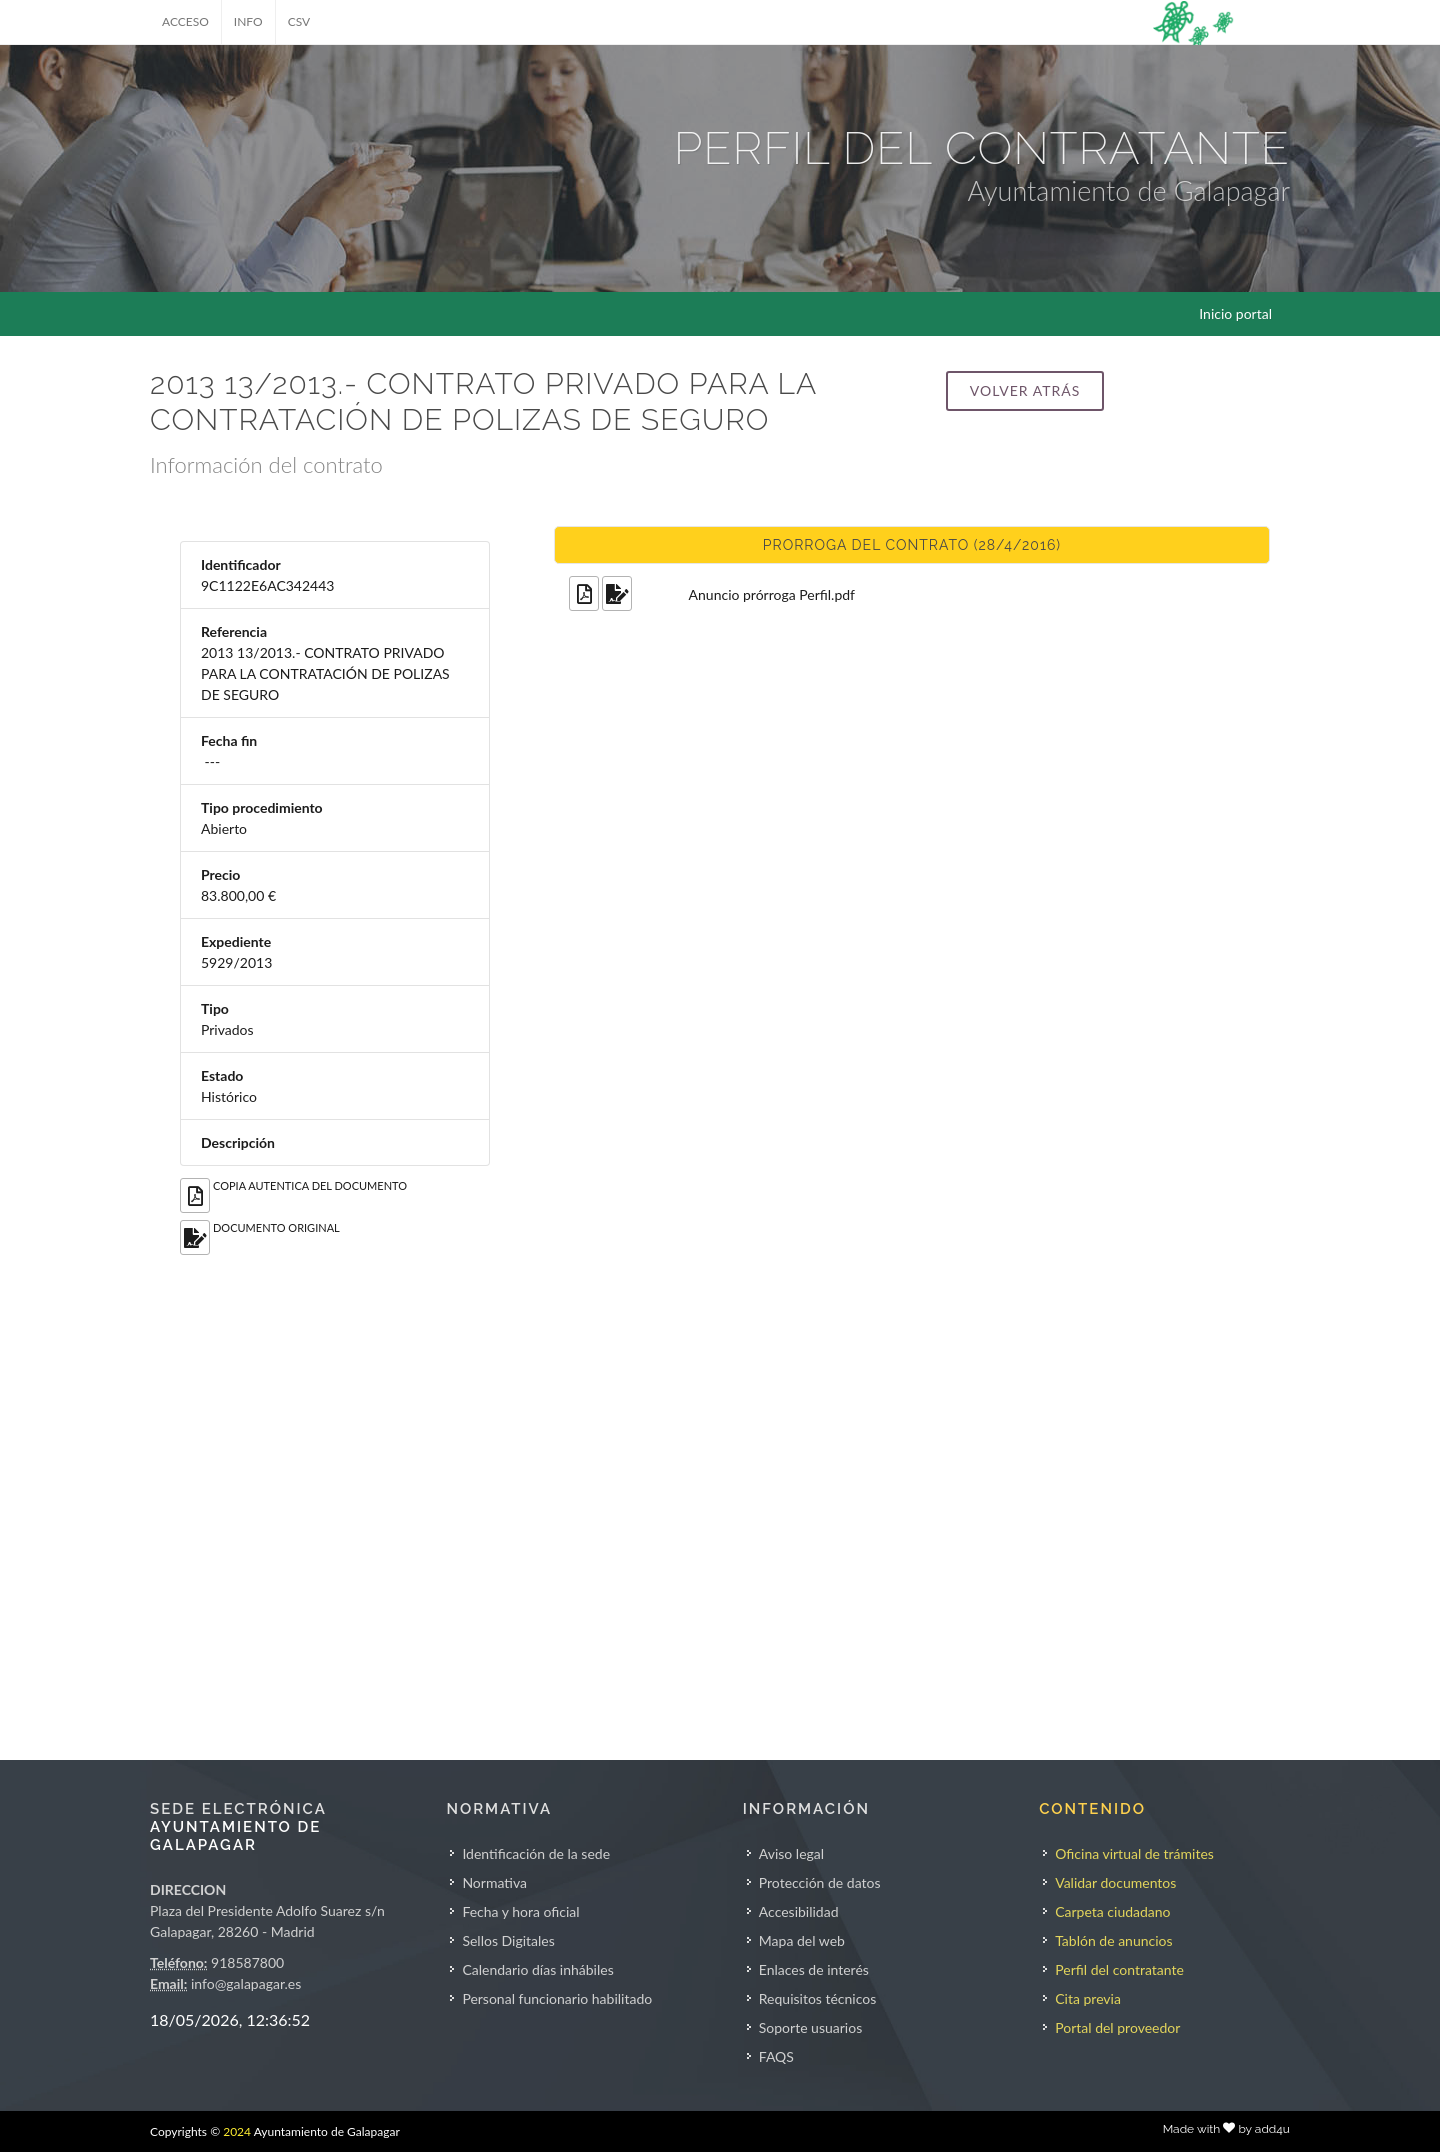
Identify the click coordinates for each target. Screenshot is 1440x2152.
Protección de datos (820, 1882)
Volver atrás (1025, 390)
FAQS (776, 2056)
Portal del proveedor (1117, 2027)
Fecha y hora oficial (520, 1911)
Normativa (494, 1882)
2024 (237, 2131)
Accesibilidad (799, 1911)
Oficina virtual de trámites (1134, 1853)
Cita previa (1088, 1998)
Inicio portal (1235, 313)
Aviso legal (791, 1853)
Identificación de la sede (536, 1853)
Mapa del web (802, 1940)
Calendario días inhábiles (537, 1969)
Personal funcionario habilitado (557, 1998)
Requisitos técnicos (818, 1998)
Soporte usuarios (810, 2027)
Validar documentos (1115, 1882)
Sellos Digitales (508, 1940)
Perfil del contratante (1119, 1969)
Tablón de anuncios (1113, 1940)
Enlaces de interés (814, 1969)
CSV (299, 21)
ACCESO (185, 21)
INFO (248, 21)
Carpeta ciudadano (1112, 1911)
